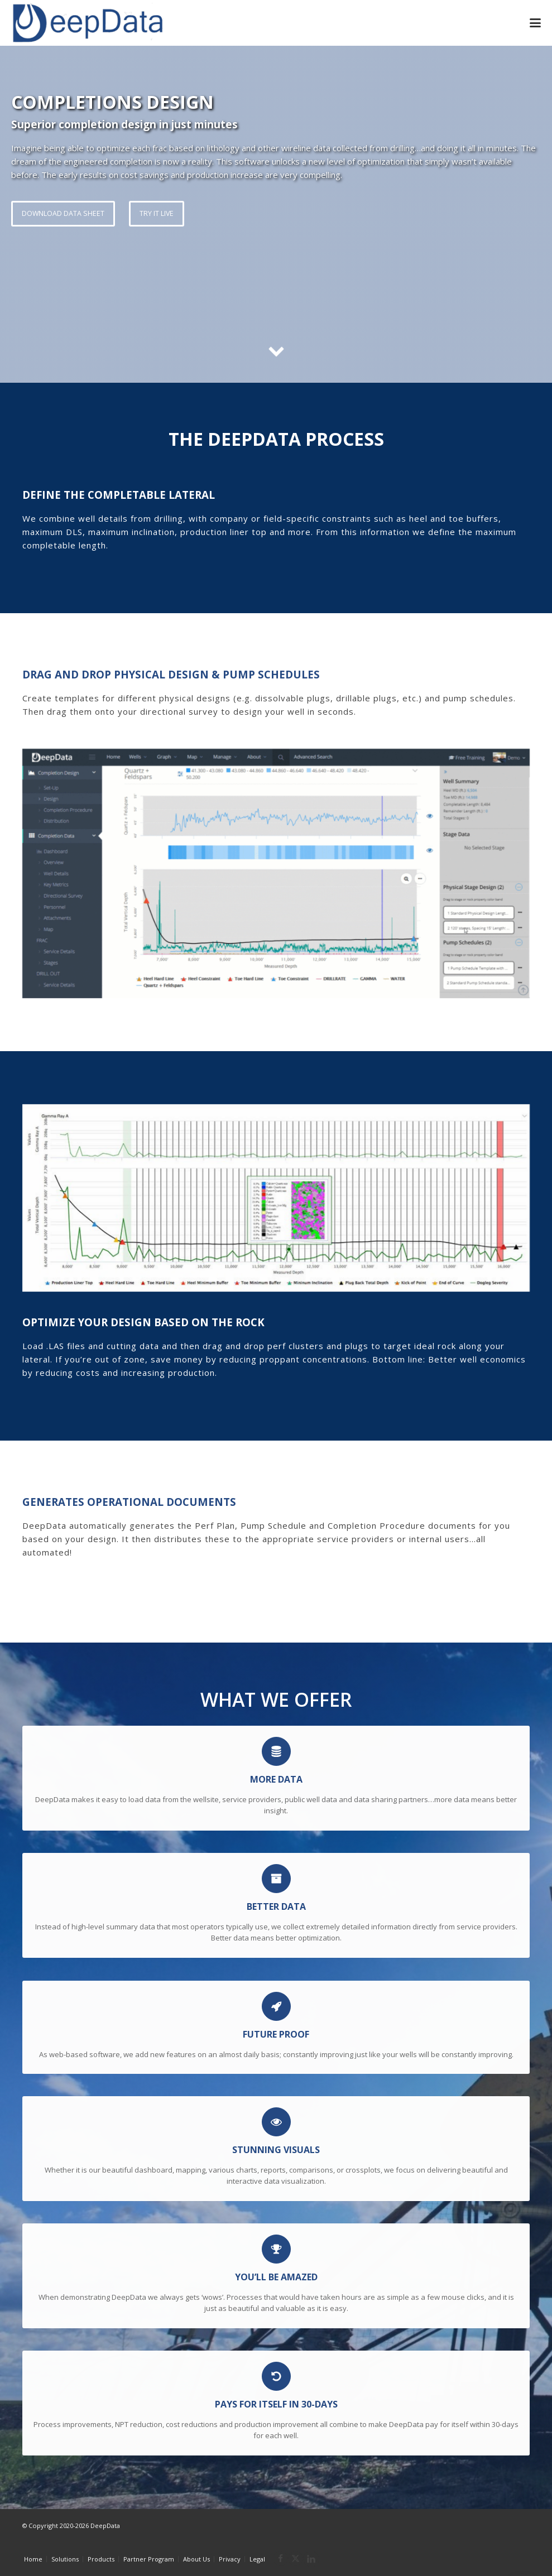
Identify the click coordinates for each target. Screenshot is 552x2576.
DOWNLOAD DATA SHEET (63, 213)
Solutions (65, 2559)
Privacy (230, 2559)
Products (101, 2559)
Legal (257, 2559)
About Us (196, 2559)
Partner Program (148, 2559)
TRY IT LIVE (157, 213)
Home (33, 2559)
